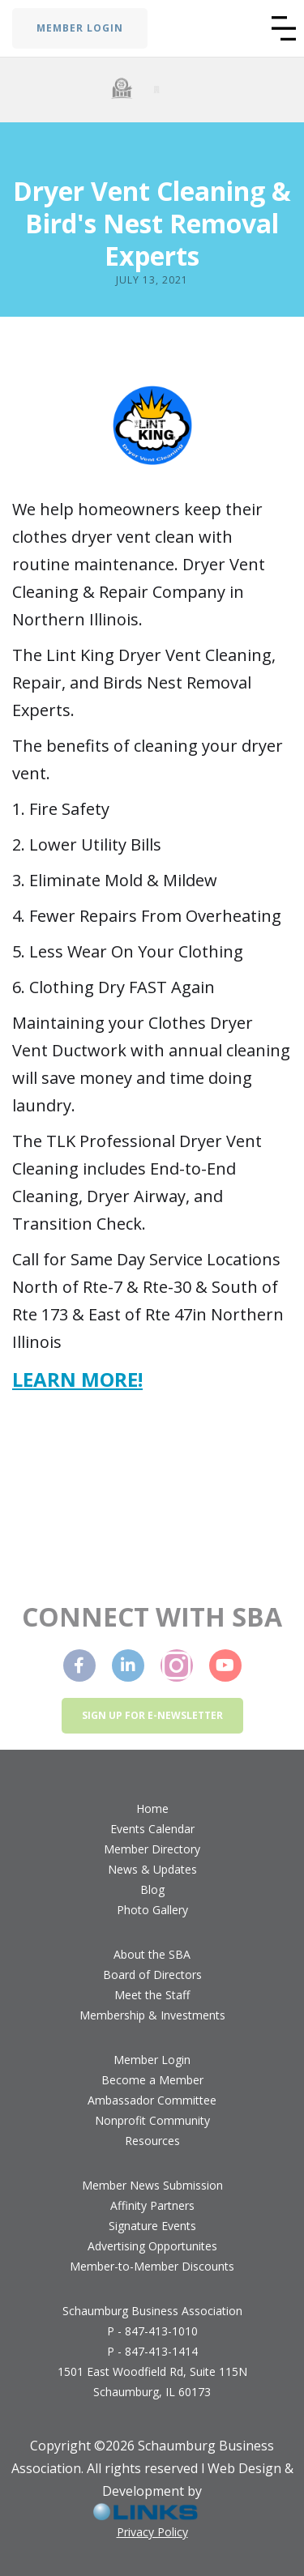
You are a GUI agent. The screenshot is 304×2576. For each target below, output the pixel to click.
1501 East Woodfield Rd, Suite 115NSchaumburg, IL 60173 (152, 2381)
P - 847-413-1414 (152, 2351)
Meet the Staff (152, 1994)
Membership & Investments (152, 2015)
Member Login (152, 2059)
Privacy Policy (152, 2532)
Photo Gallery (152, 1909)
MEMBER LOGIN (79, 28)
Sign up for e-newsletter (152, 1715)
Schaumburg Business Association (152, 2310)
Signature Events (152, 2225)
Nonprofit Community (152, 2120)
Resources (152, 2140)
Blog (152, 1889)
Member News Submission (152, 2185)
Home (152, 1808)
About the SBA (152, 1954)
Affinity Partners (152, 2205)
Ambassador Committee (152, 2100)
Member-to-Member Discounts (152, 2266)
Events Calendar (152, 1828)
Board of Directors (152, 1974)
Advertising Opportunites (152, 2246)
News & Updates (152, 1869)
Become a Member (152, 2080)
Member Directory (152, 1849)
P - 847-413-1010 (152, 2331)
